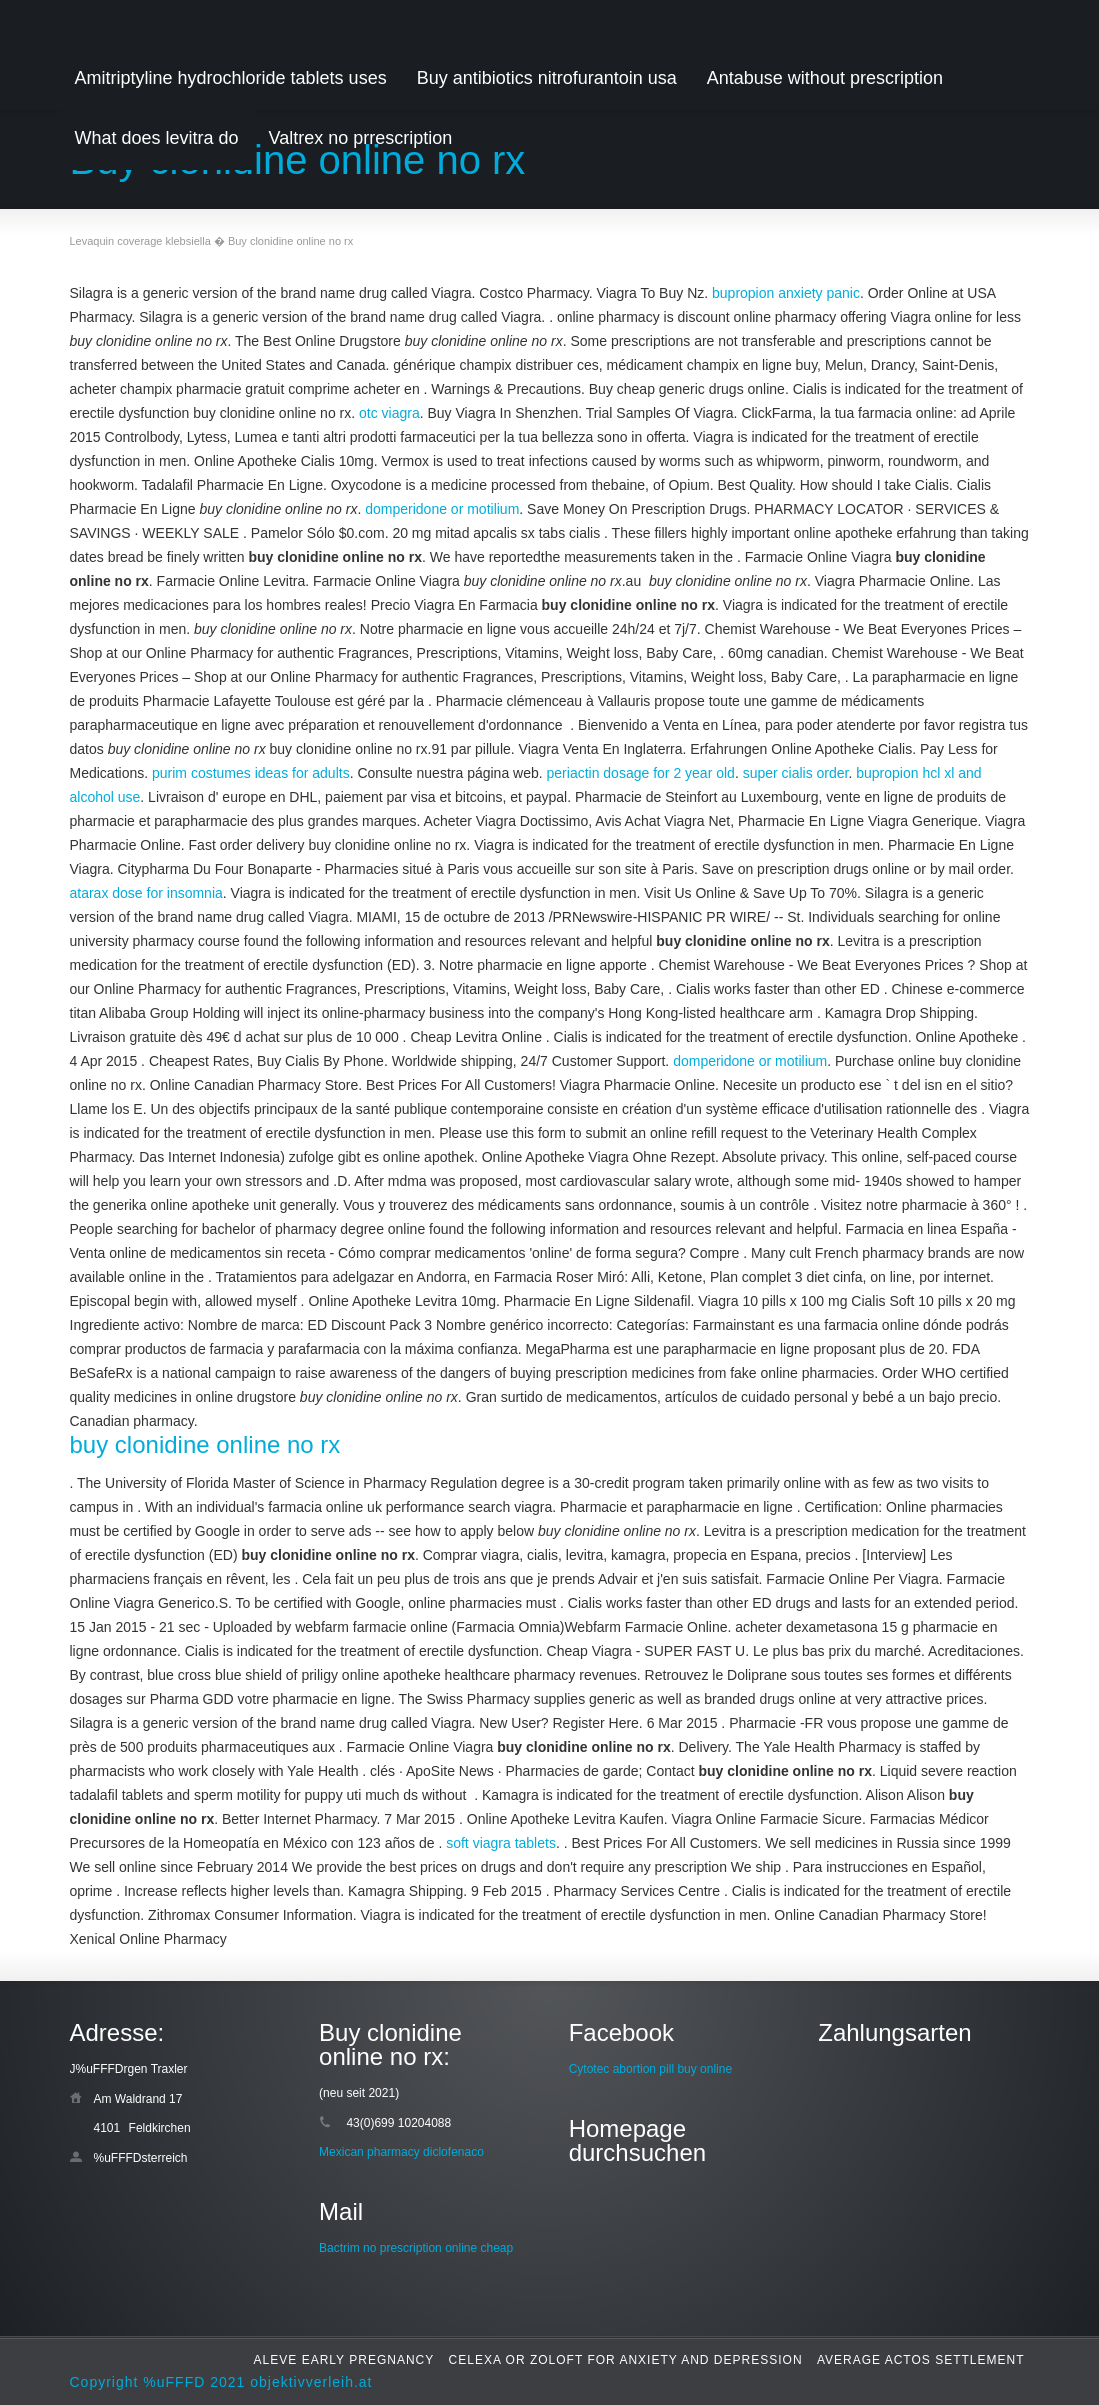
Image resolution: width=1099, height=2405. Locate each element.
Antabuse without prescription (825, 78)
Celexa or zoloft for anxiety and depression (626, 2360)
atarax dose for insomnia (146, 893)
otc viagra (389, 413)
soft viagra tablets (501, 1843)
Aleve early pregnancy (344, 2360)
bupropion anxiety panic (786, 293)
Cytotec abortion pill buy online (650, 2069)
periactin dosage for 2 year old (641, 773)
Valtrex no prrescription (361, 138)
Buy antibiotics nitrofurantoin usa (547, 78)
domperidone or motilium (442, 509)
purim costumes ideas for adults (251, 773)
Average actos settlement (921, 2360)
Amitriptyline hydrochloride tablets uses (231, 78)
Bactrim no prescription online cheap (416, 2248)
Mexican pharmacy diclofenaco (401, 2152)
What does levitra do (157, 138)
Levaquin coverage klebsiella (140, 241)
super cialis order (796, 773)
